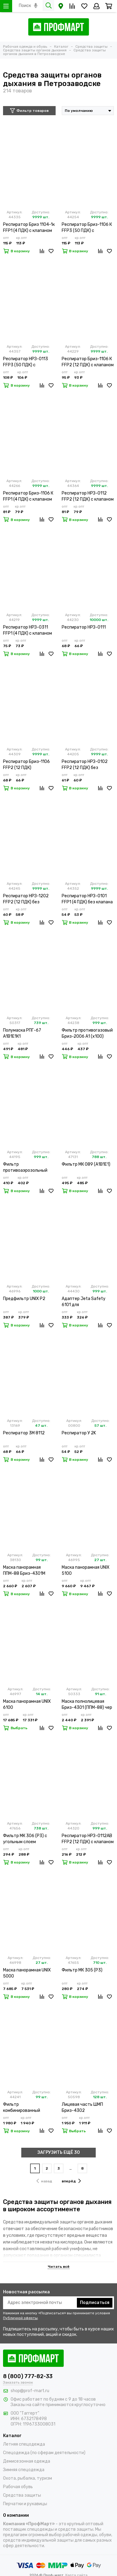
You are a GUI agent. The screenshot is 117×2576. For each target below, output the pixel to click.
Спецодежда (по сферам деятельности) (44, 2452)
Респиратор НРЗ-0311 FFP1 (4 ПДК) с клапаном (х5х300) (27, 630)
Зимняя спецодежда (23, 2469)
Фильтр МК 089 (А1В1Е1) (86, 1164)
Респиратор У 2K (79, 1433)
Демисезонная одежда (26, 2461)
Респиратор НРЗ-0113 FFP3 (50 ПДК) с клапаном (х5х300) (25, 362)
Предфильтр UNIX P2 (24, 1298)
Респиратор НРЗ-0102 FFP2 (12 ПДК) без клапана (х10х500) (85, 765)
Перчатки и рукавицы (25, 2503)
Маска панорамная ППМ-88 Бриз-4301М (24, 1570)
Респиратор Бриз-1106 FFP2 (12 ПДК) (26, 764)
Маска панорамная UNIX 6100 (27, 1704)
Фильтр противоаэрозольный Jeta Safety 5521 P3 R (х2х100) (26, 1168)
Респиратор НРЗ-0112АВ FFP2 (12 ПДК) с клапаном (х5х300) (88, 1839)
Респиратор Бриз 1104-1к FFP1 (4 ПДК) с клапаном (29, 227)
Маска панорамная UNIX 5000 (27, 1973)
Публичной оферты (20, 2318)
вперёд (71, 2180)
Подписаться (94, 2302)
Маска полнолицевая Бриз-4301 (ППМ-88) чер (87, 1704)
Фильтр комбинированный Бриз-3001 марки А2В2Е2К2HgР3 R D (22, 2108)
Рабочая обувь (18, 2486)
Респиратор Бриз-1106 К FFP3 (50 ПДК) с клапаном (87, 228)
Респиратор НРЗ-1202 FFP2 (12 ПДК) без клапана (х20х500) (26, 899)
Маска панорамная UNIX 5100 (85, 1570)
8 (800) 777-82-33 (28, 2376)
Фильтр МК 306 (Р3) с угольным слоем (25, 1838)
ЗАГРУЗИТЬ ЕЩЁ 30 (58, 2152)
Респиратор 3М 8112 (24, 1433)
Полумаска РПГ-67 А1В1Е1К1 (22, 1033)
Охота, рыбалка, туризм (27, 2478)
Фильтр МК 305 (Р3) (82, 1970)
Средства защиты (22, 2495)
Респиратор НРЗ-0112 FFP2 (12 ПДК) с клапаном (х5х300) (88, 496)
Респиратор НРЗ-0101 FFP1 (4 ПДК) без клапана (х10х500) (87, 899)
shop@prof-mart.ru (30, 2390)
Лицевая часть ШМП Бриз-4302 (82, 2107)
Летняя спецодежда (24, 2444)
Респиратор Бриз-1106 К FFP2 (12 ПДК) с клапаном (88, 361)
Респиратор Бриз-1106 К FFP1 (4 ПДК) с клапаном (28, 496)
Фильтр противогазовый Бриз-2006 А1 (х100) (87, 1033)
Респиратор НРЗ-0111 (84, 627)
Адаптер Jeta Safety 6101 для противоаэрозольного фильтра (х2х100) (84, 1302)
